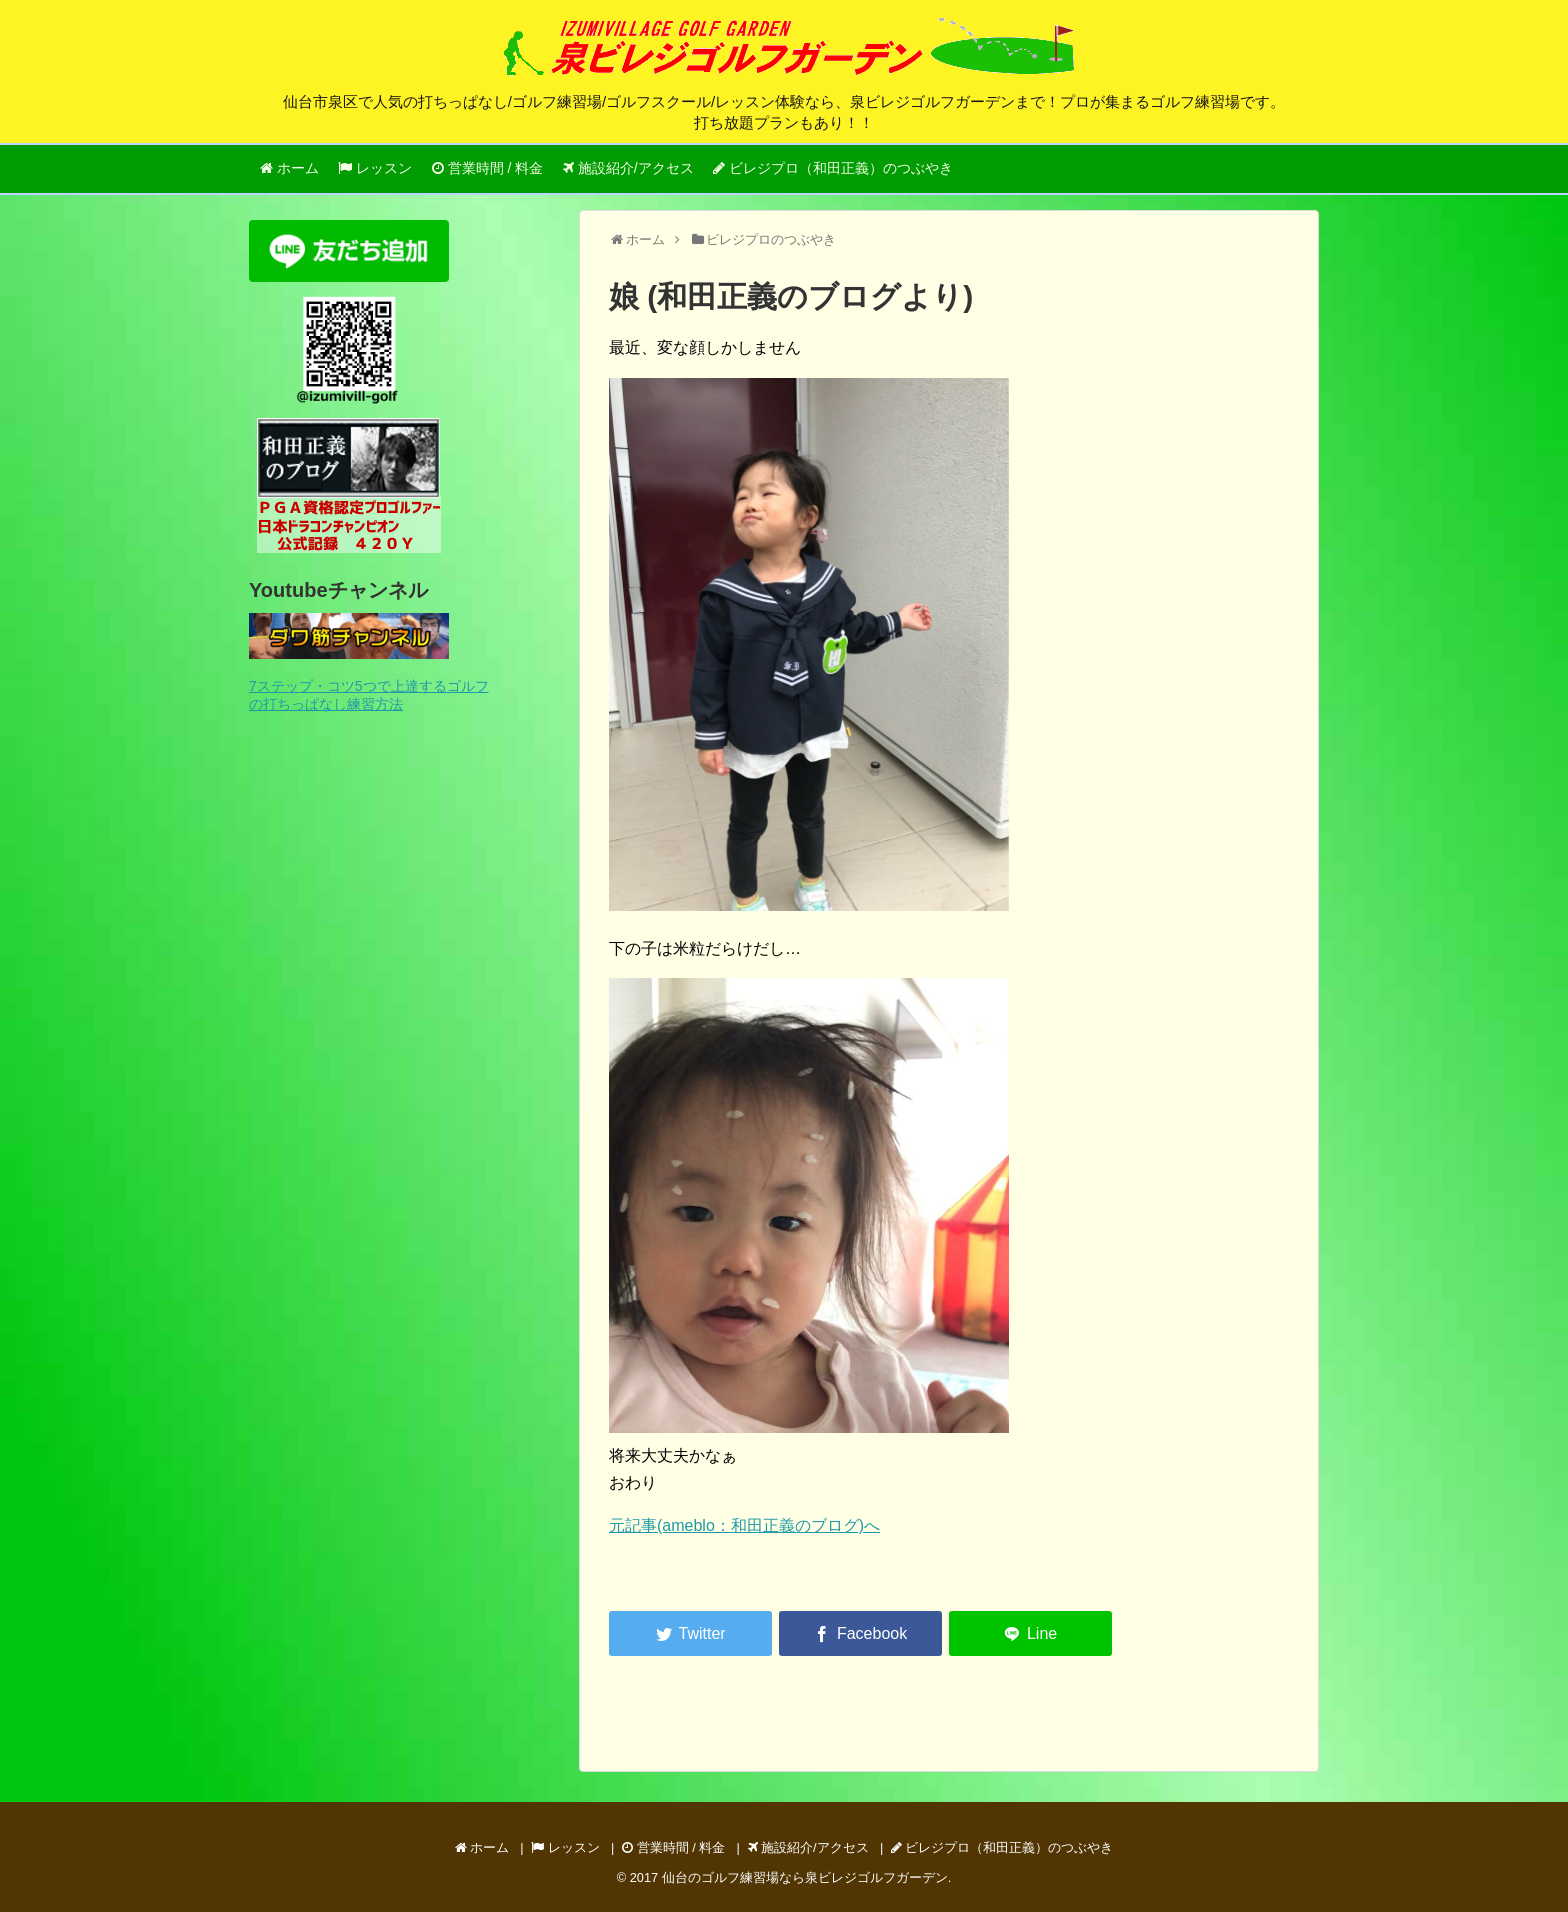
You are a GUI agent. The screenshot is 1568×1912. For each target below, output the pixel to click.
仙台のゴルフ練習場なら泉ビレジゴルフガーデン (805, 1877)
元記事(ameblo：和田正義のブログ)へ (744, 1525)
